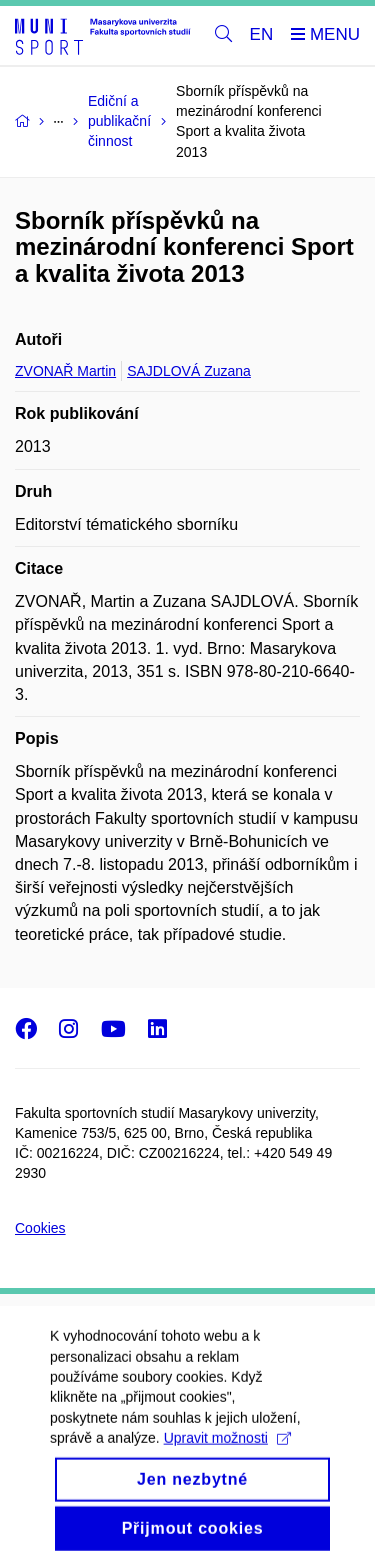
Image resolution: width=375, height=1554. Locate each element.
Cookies (40, 1228)
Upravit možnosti (227, 1450)
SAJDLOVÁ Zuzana (189, 371)
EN (262, 34)
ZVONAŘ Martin (65, 371)
